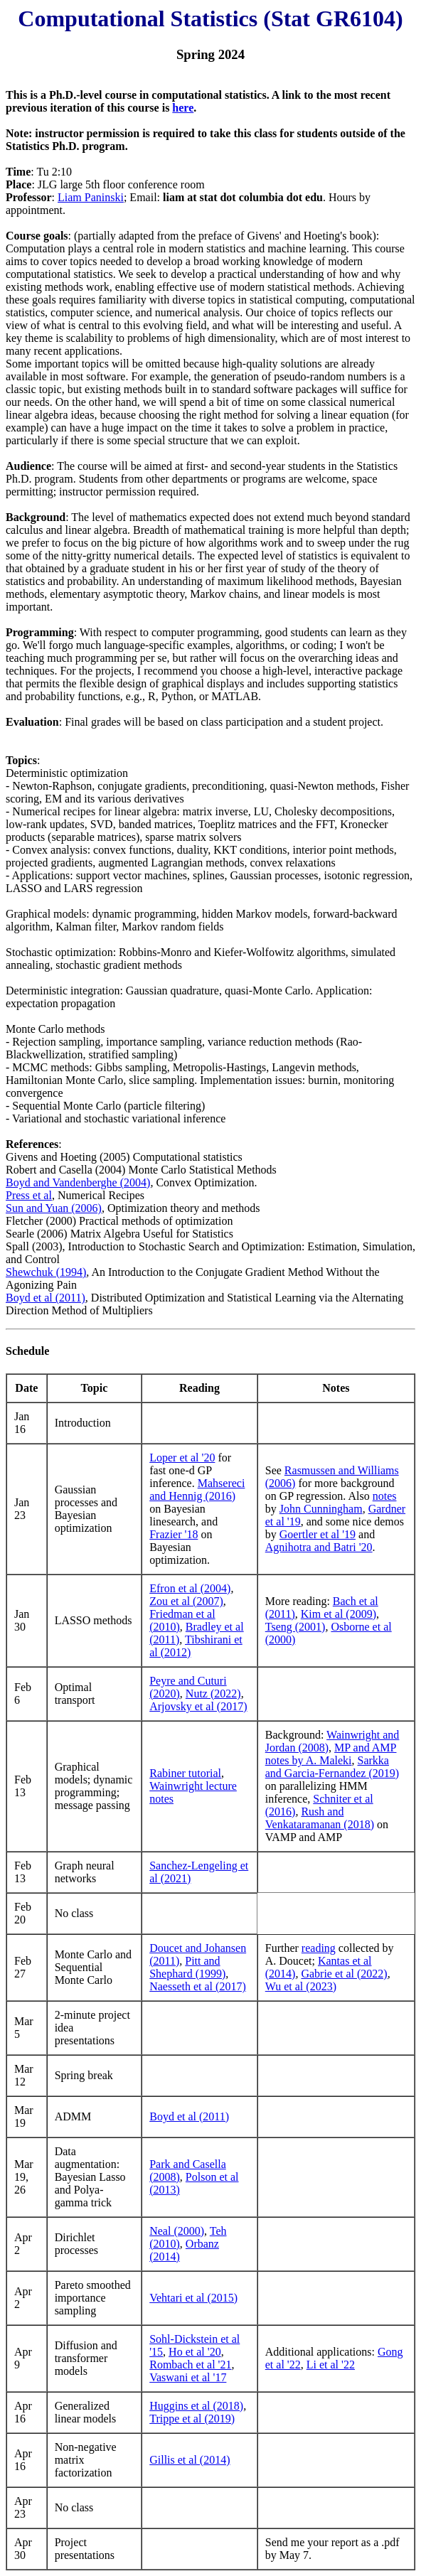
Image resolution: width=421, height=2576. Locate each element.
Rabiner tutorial (185, 1773)
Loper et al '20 (182, 1457)
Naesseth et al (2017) (197, 1986)
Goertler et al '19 (317, 1534)
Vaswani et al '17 (187, 2377)
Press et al (29, 1195)
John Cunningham (321, 1509)
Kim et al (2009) (338, 1614)
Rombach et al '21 (190, 2364)
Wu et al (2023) (300, 1986)
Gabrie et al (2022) (344, 1974)
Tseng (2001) (295, 1627)
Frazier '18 (173, 1534)
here (182, 108)
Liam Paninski (91, 197)
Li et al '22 (331, 2364)
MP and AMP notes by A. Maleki (331, 1754)
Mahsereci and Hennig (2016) (197, 1489)
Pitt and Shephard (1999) (187, 1967)
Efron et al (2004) (189, 1588)
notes (385, 1496)
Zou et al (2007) (186, 1601)
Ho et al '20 (195, 2352)
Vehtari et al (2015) (193, 2298)
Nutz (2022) (213, 1693)
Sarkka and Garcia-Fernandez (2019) (332, 1766)
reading (319, 1948)
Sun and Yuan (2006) (54, 1208)
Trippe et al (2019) (192, 2419)
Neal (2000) (176, 2231)
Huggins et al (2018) (196, 2406)
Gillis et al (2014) (189, 2460)
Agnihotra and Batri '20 (319, 1547)
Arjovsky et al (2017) (198, 1706)
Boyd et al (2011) (45, 1298)
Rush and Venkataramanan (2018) (319, 1817)
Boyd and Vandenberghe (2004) (78, 1182)
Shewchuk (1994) (46, 1272)
